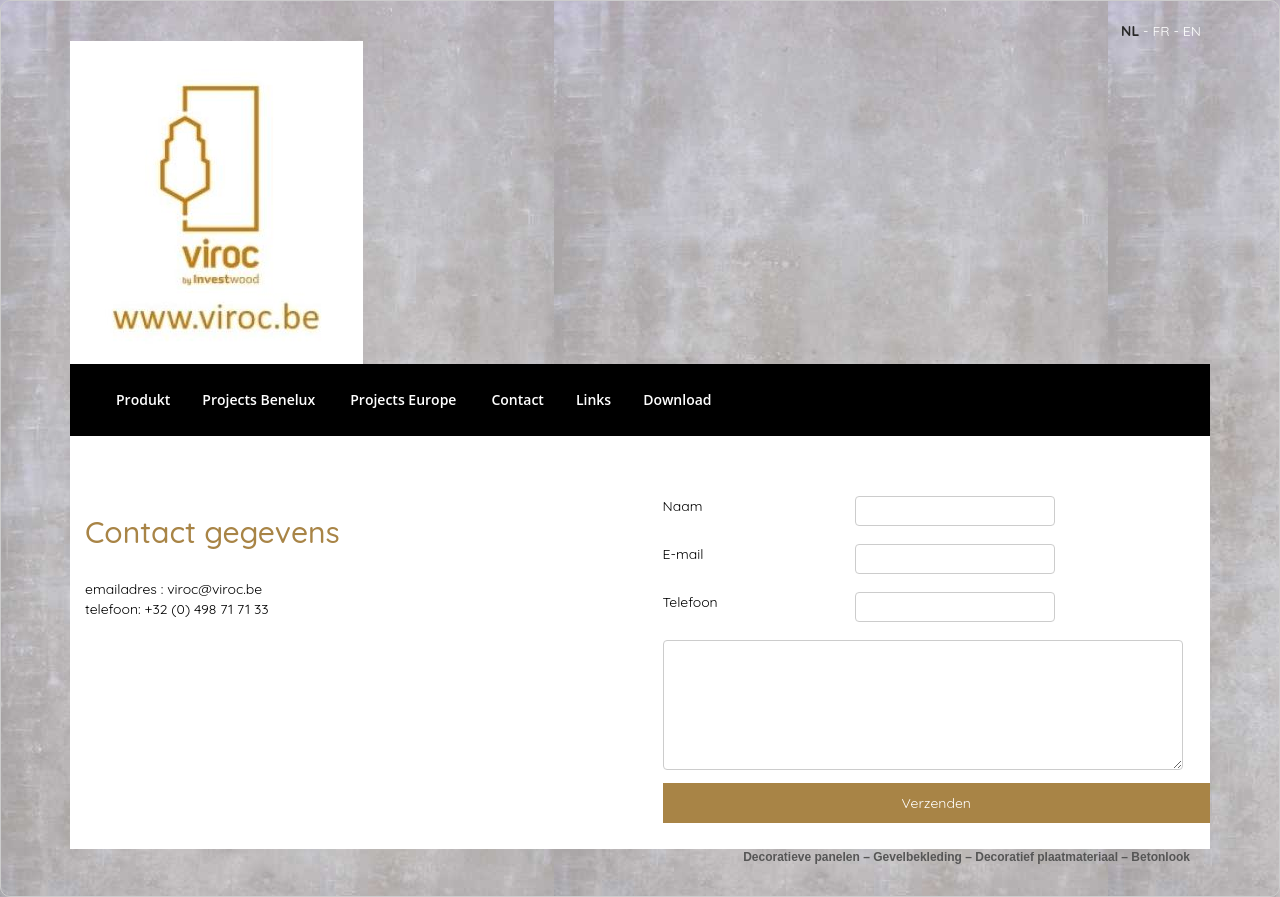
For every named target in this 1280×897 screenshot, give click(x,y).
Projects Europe (403, 399)
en (1192, 31)
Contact (517, 399)
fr (1160, 31)
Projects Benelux (258, 399)
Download (677, 399)
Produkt (143, 399)
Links (593, 399)
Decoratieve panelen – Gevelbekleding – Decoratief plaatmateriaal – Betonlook (966, 857)
